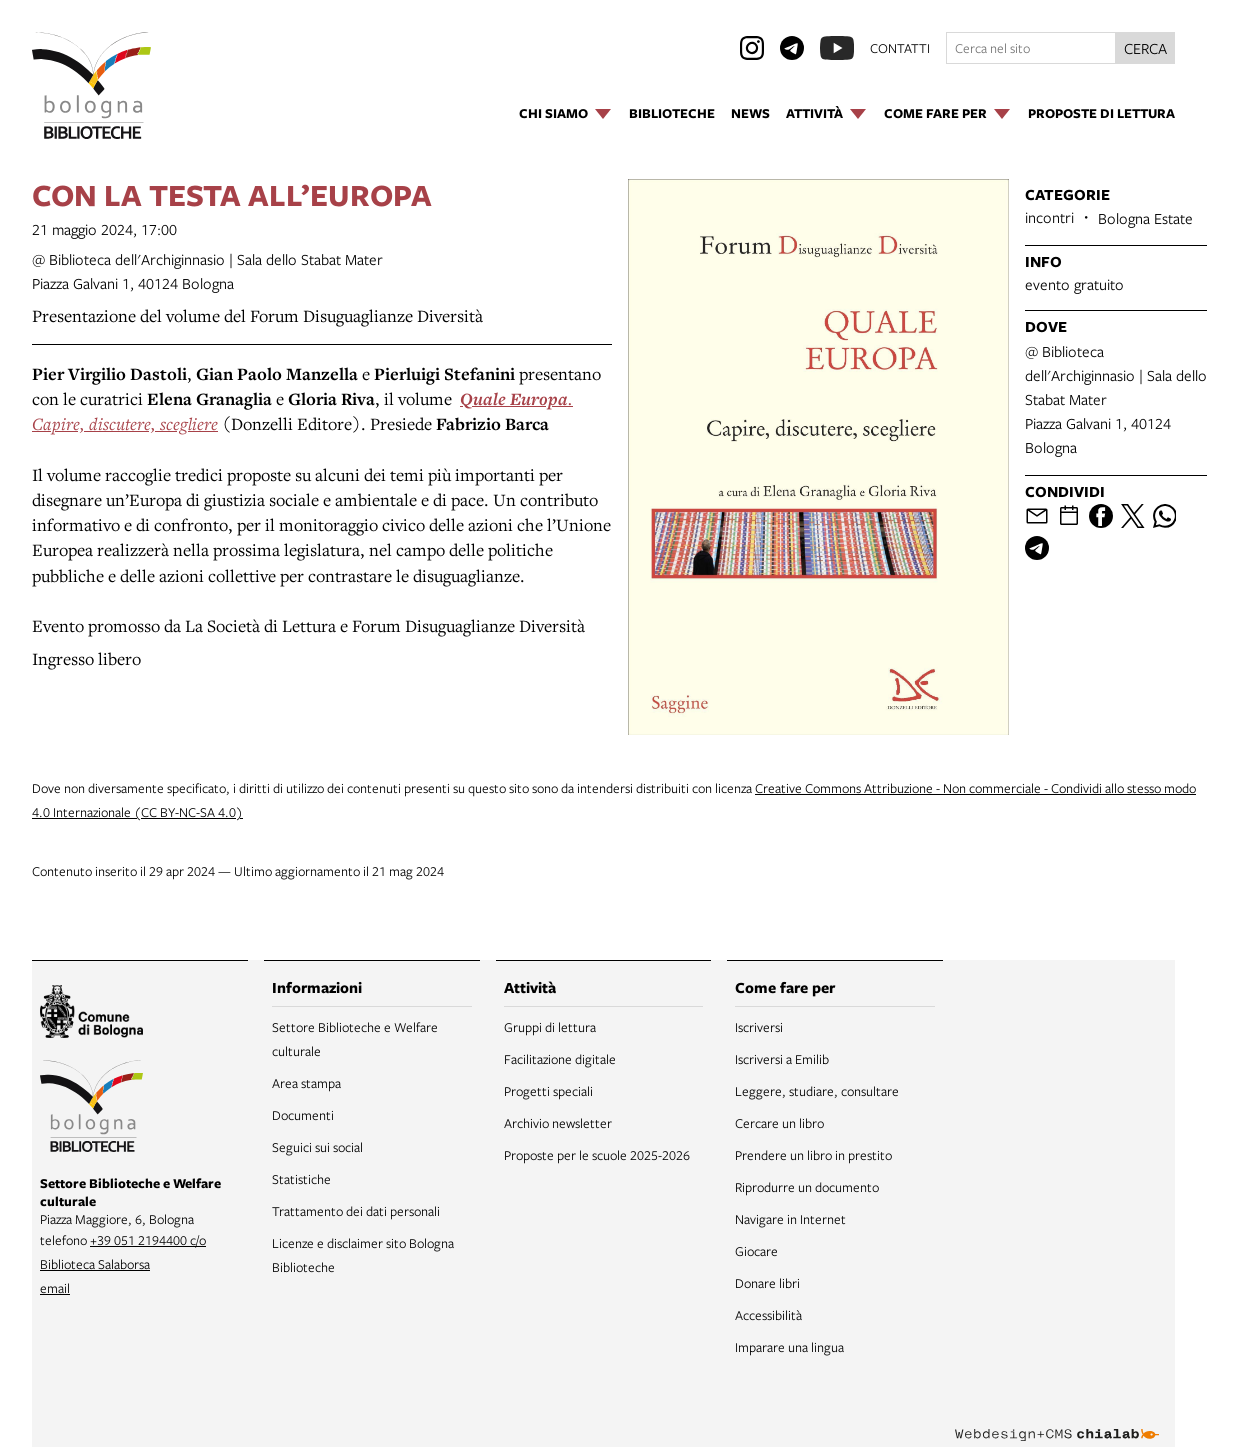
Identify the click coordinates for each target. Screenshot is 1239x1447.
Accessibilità (768, 1315)
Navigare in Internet (790, 1219)
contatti (900, 48)
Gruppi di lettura (550, 1027)
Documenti (303, 1115)
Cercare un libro (779, 1123)
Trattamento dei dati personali (356, 1211)
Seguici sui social (317, 1147)
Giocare (756, 1251)
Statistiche (301, 1179)
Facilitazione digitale (560, 1059)
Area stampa (306, 1083)
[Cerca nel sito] (1031, 48)
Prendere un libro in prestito (813, 1155)
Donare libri (767, 1283)
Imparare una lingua (789, 1347)
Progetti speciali (548, 1091)
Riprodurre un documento (807, 1187)
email (55, 1288)
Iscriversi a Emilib (782, 1059)
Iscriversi (759, 1027)
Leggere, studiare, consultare (817, 1091)
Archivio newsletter (558, 1123)
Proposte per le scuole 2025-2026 (597, 1155)
